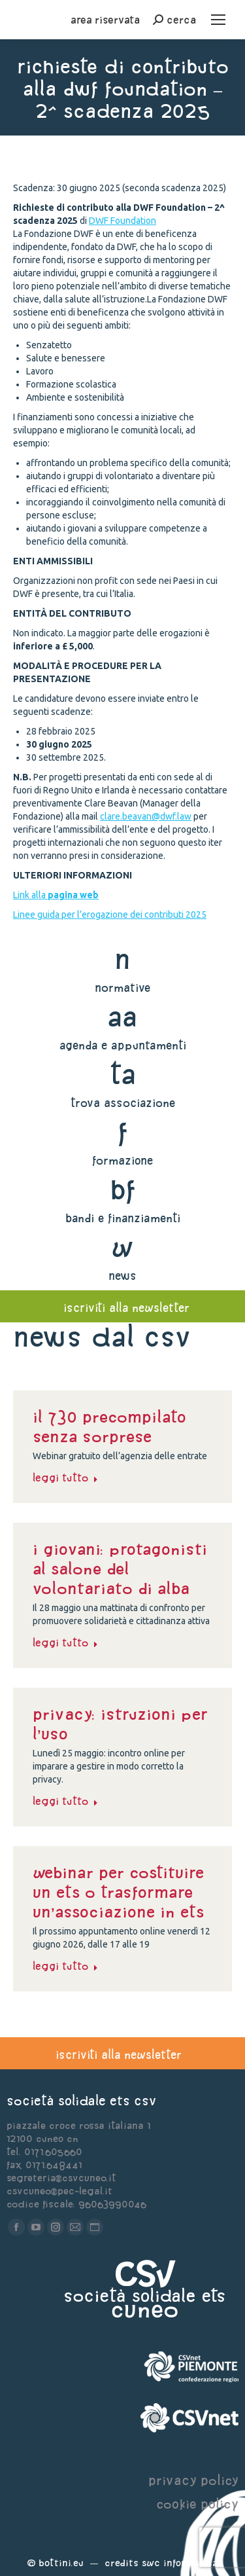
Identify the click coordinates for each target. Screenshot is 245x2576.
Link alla (56, 895)
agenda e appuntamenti (122, 1045)
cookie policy (197, 2503)
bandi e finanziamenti (122, 1218)
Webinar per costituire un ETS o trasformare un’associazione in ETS (118, 1891)
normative (122, 987)
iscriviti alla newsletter (126, 1307)
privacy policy (193, 2480)
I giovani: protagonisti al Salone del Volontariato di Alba (120, 1568)
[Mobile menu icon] (218, 19)
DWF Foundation (122, 220)
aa (122, 1016)
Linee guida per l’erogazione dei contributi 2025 (109, 914)
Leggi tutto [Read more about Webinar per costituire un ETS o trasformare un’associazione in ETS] (65, 1966)
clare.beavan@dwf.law (145, 816)
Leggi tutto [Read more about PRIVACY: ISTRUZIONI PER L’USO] (65, 1801)
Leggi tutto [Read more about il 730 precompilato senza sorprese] (65, 1477)
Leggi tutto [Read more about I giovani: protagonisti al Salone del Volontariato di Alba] (65, 1642)
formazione (122, 1160)
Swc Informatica (180, 2562)
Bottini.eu (61, 2562)
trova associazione (123, 1102)
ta (122, 1074)
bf (123, 1189)
